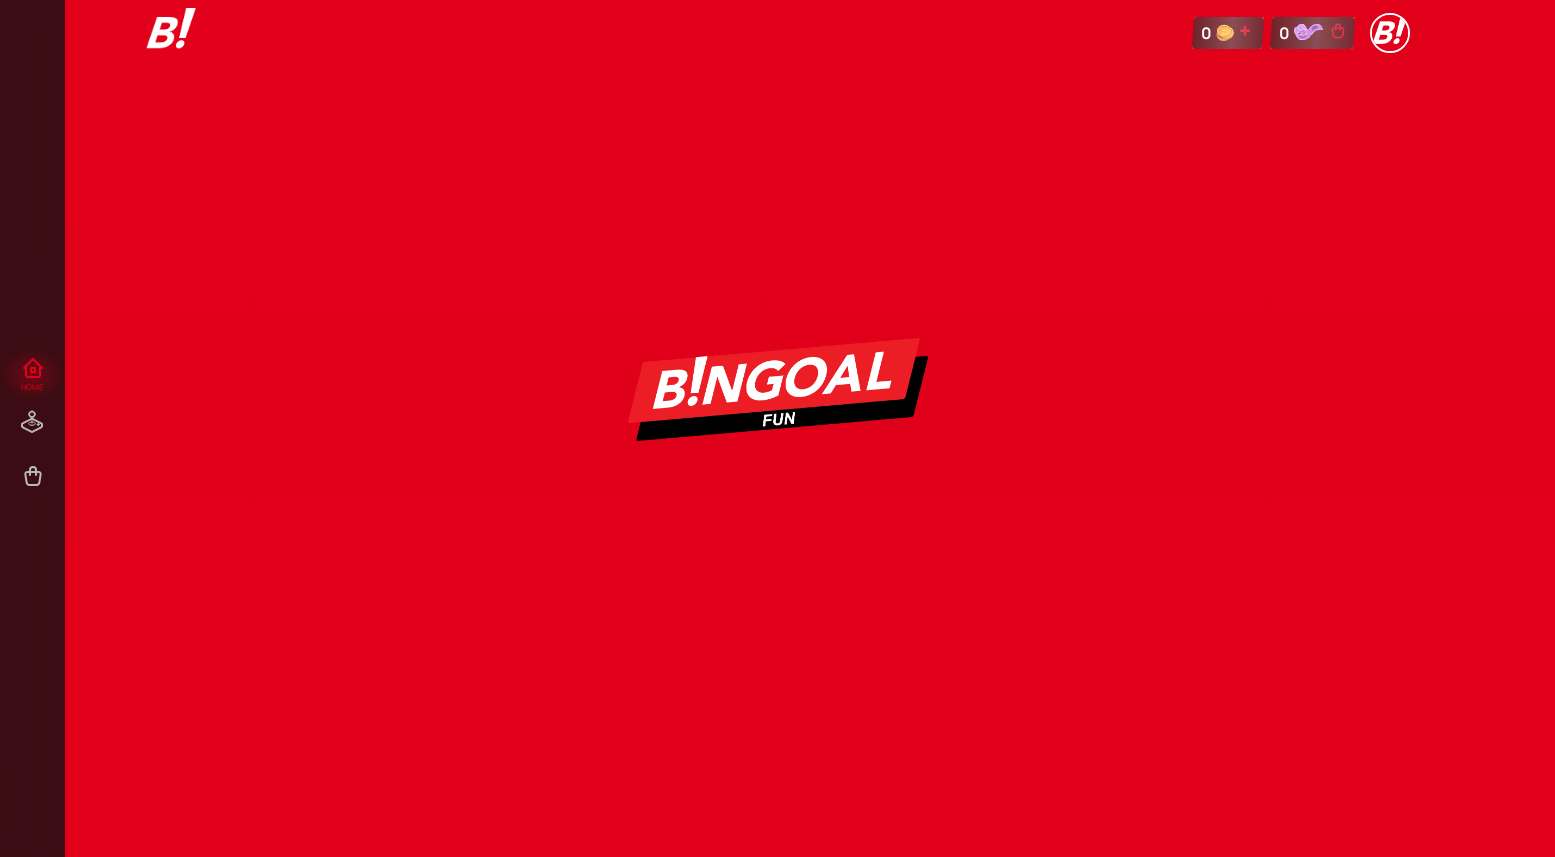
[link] (171, 33)
